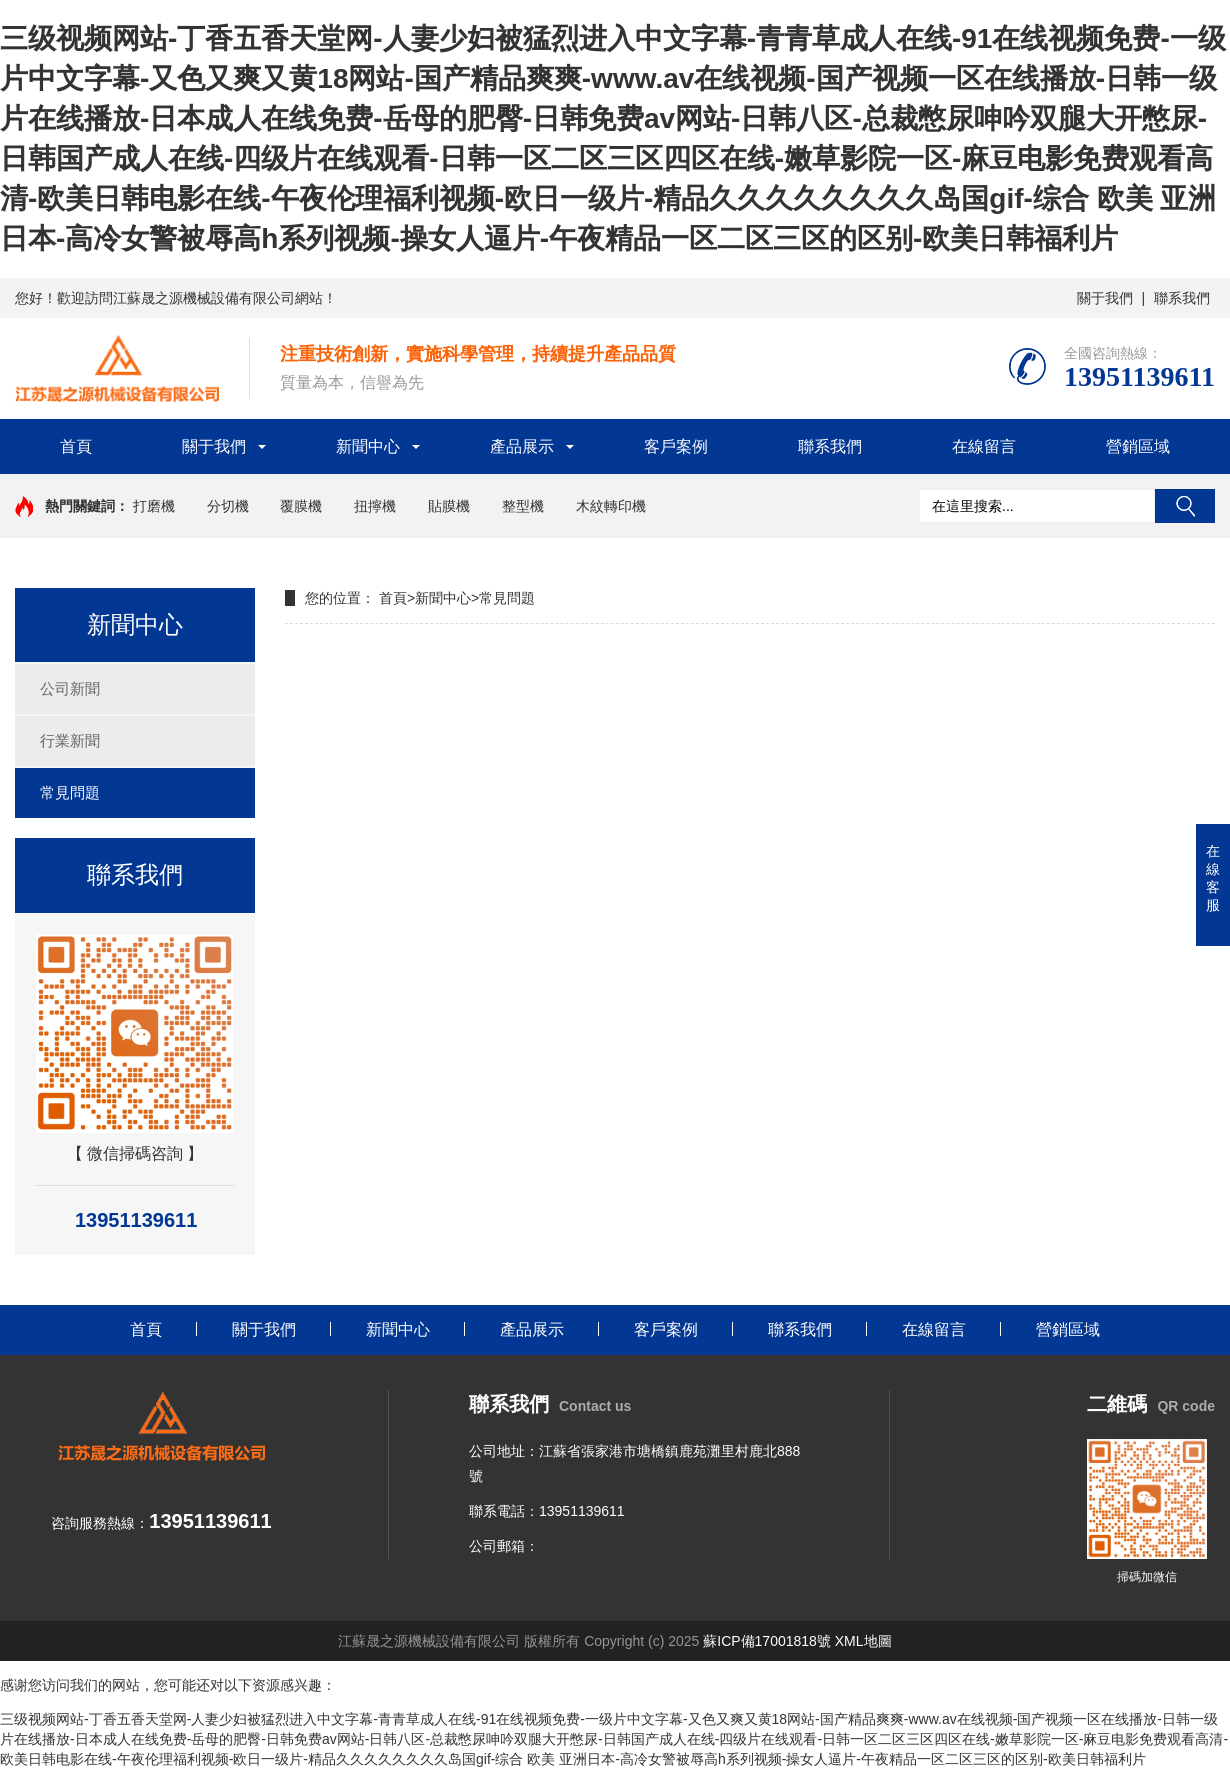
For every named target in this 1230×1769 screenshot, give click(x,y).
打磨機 (154, 506)
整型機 (523, 506)
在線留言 (984, 446)
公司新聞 (70, 688)
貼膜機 (449, 506)
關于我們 (1105, 298)
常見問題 (70, 792)
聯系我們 (1182, 298)
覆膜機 (301, 506)
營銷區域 (1138, 446)
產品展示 (522, 446)
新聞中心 (368, 446)
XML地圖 (863, 1641)
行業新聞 (70, 740)
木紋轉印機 (611, 506)
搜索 (1185, 506)
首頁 (76, 446)
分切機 (228, 506)
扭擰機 (375, 506)
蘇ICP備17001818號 (767, 1641)
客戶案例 (676, 446)
